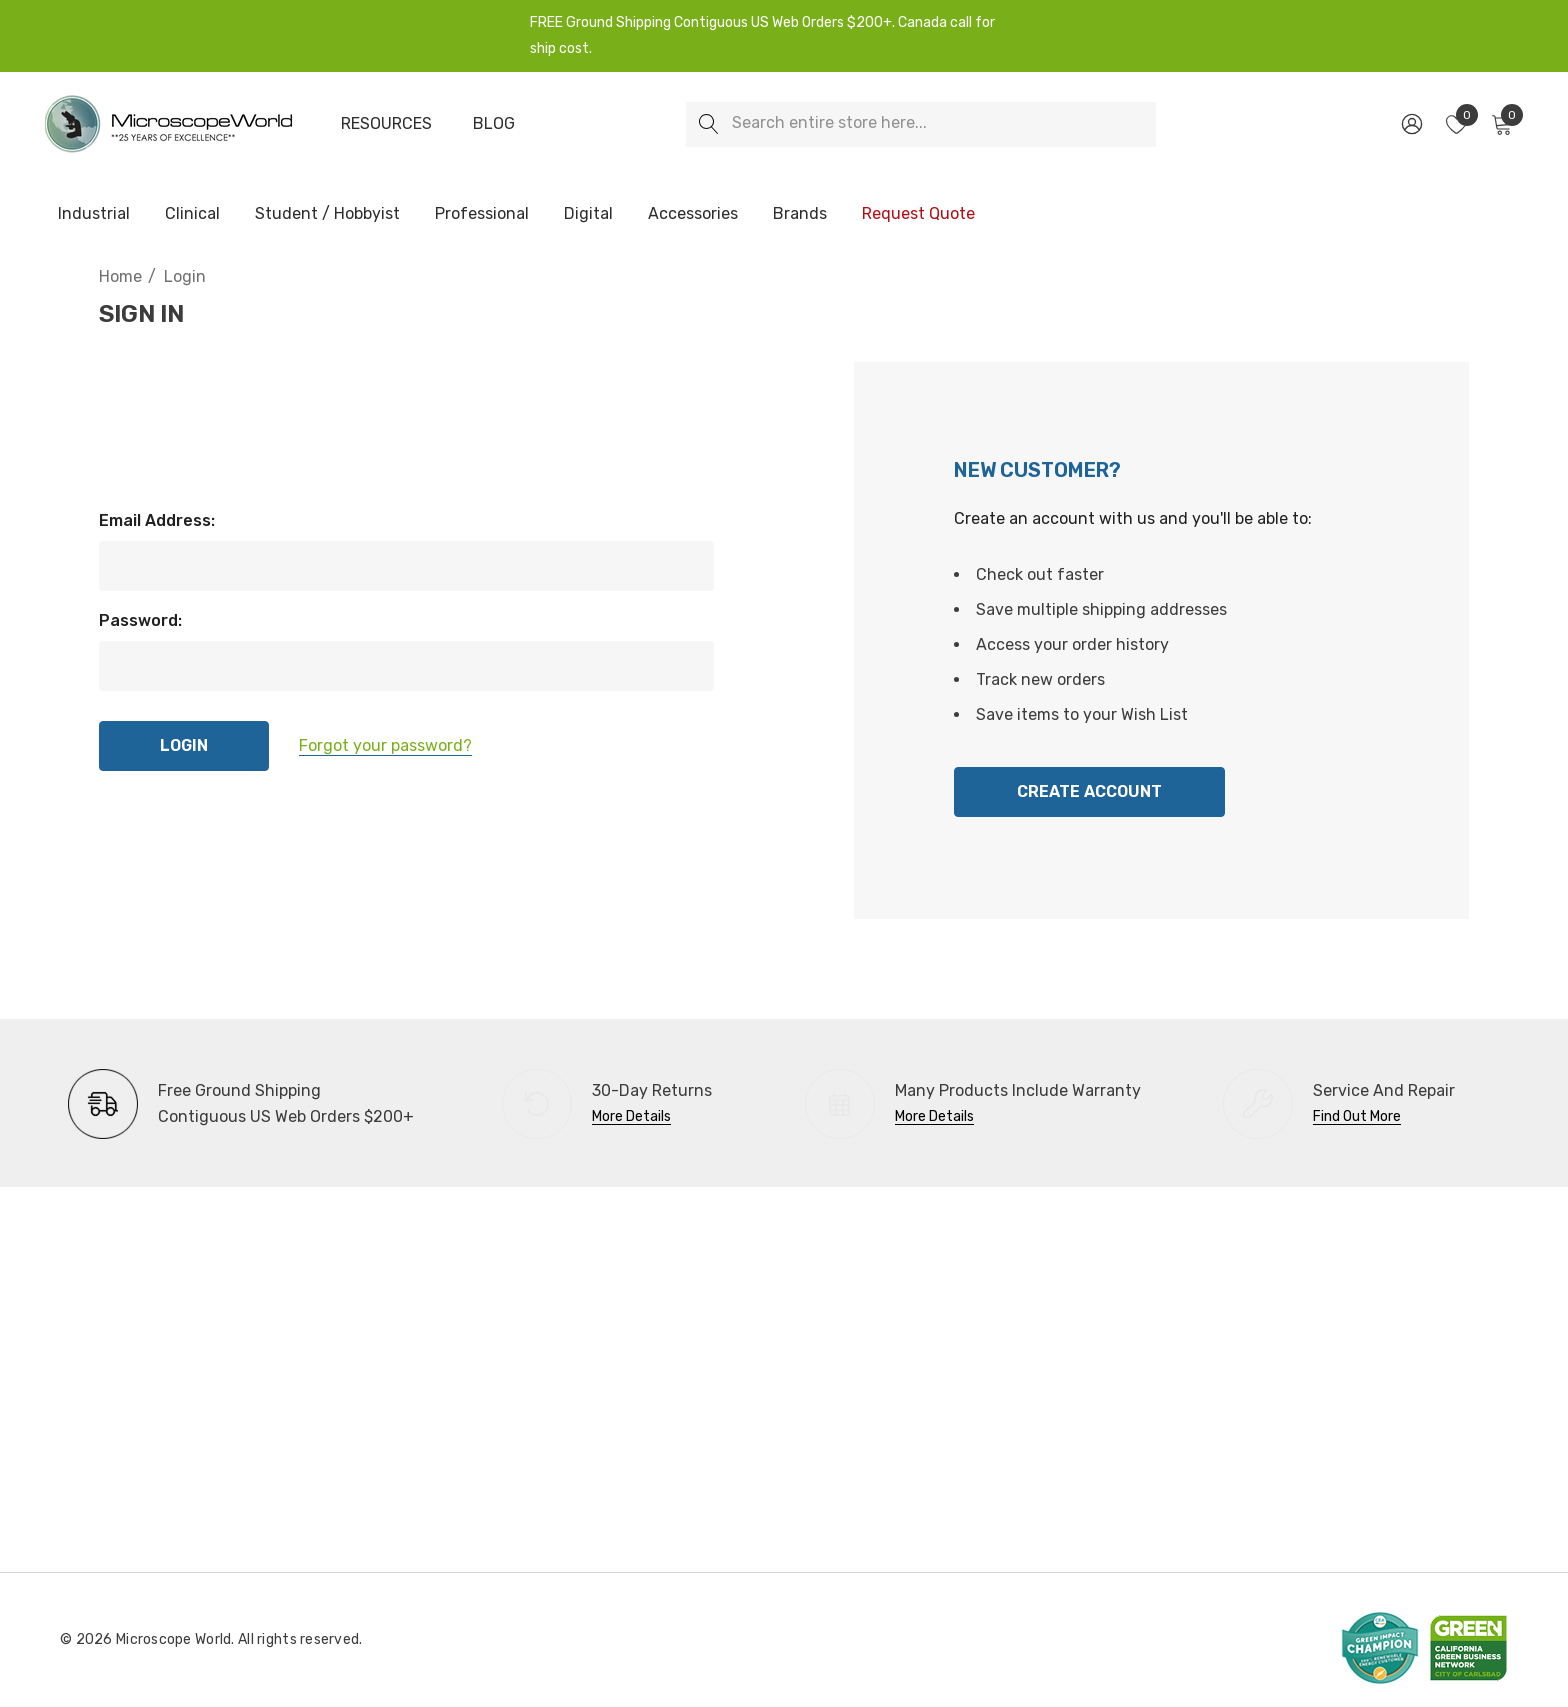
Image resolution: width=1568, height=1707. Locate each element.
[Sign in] (1410, 124)
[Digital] (588, 215)
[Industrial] (94, 215)
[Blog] (494, 124)
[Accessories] (693, 215)
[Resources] (386, 124)
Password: (140, 620)
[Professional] (482, 215)
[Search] (708, 124)
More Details (631, 1116)
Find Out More (1357, 1116)
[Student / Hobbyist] (327, 215)
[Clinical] (192, 215)
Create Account (1089, 791)
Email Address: (157, 520)
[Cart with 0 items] (1500, 124)
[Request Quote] (918, 214)
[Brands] (800, 215)
